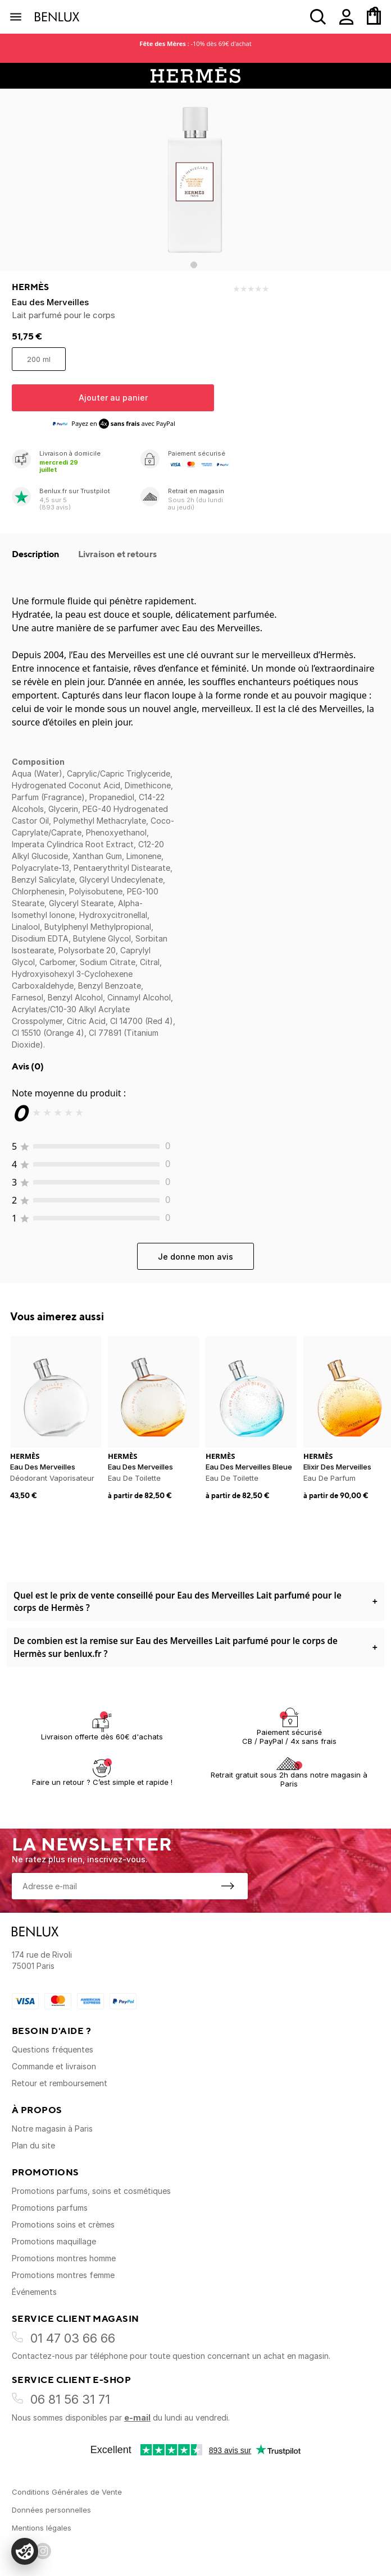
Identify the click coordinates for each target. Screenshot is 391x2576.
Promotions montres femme (63, 2275)
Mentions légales (41, 2527)
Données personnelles (51, 2509)
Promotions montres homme (64, 2258)
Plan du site (33, 2145)
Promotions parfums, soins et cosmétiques (91, 2191)
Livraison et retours (117, 553)
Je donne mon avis (195, 1256)
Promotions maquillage (54, 2241)
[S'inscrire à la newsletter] (227, 1886)
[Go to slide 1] (193, 264)
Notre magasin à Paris (52, 2128)
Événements (34, 2292)
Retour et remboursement (59, 2083)
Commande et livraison (54, 2066)
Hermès (30, 287)
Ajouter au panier (113, 397)
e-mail (137, 2417)
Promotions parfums (50, 2207)
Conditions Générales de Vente (67, 2491)
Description (36, 553)
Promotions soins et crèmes (63, 2224)
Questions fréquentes (52, 2049)
